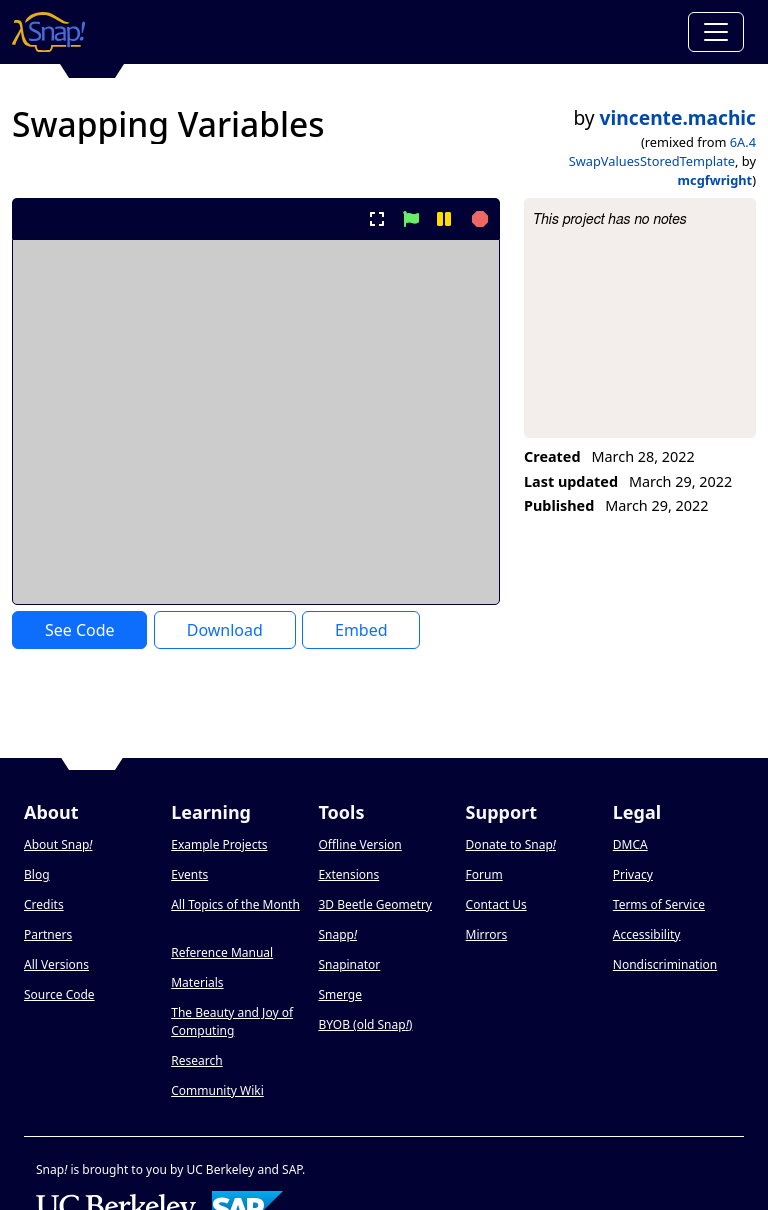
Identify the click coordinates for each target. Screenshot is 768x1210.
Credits (44, 904)
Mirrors (487, 934)
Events (189, 874)
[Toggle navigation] (716, 32)
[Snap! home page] (48, 32)
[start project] (410, 219)
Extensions (348, 874)
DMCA (630, 844)
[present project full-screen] (377, 219)
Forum (484, 874)
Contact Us (496, 904)
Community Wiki (217, 1090)
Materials (197, 982)
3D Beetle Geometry (375, 904)
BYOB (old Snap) (365, 1024)
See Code (80, 630)
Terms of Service (659, 904)
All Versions (56, 964)
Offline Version (359, 844)
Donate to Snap (511, 844)
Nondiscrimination (665, 964)
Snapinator (349, 964)
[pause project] (443, 219)
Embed (361, 630)
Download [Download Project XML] (225, 630)
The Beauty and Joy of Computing (232, 1021)
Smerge (340, 994)
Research (196, 1060)
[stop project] (477, 219)
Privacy (633, 874)
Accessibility (647, 934)
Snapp (337, 934)
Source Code (59, 994)
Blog (37, 874)
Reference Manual (222, 952)
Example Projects (219, 844)
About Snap (58, 844)
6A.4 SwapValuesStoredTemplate (662, 151)
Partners (48, 934)
